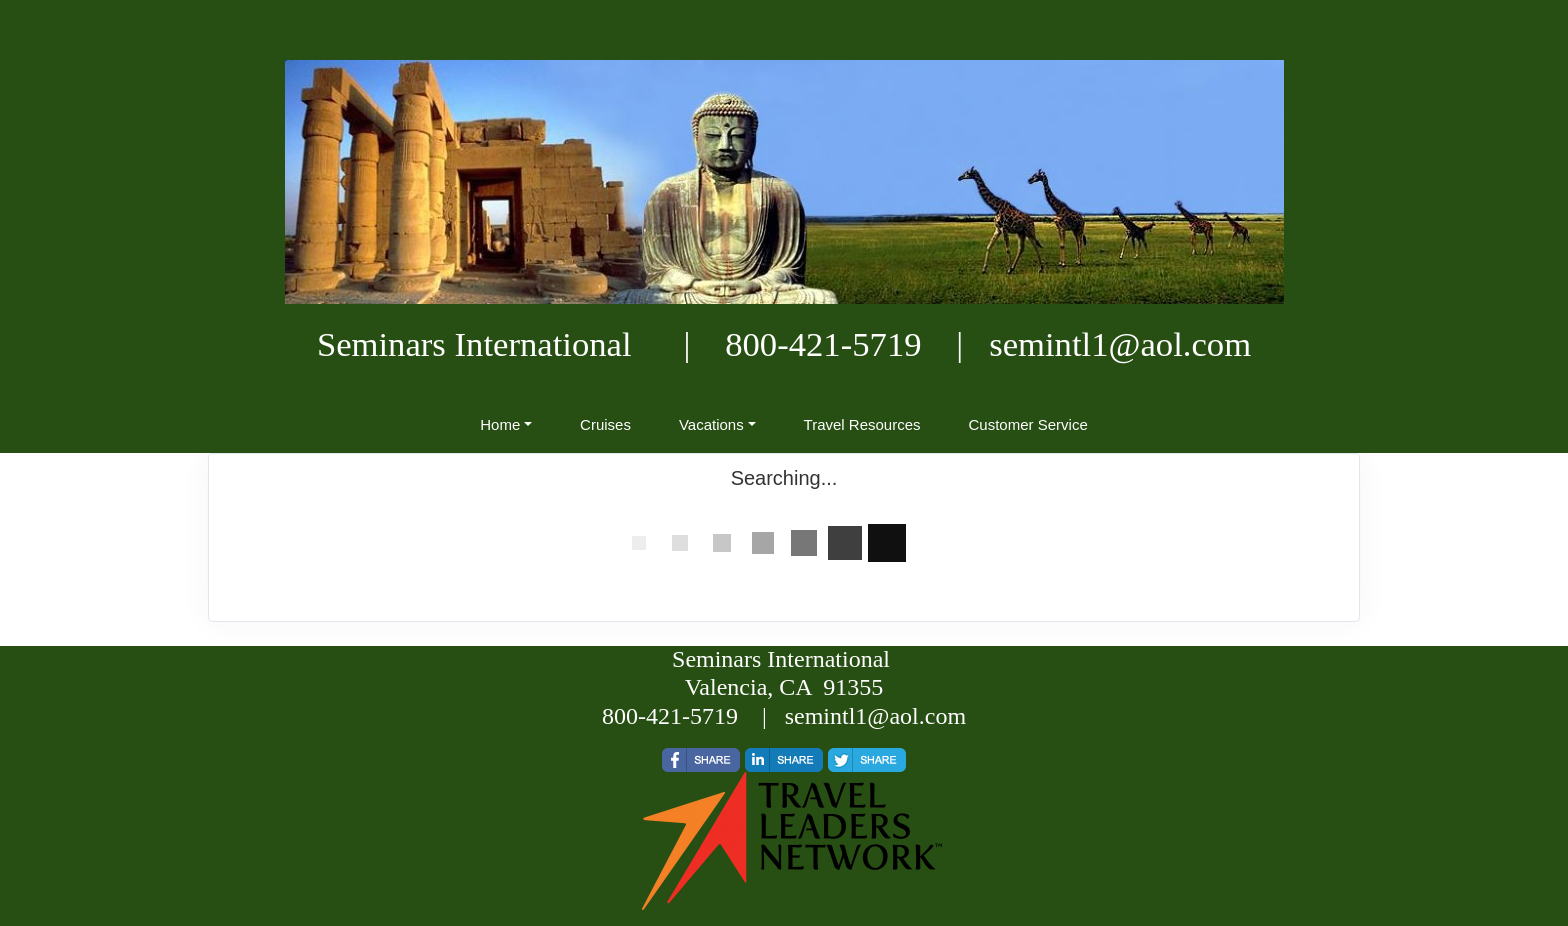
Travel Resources (862, 424)
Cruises (605, 424)
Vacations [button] (711, 424)
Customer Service (1028, 424)
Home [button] (500, 424)
